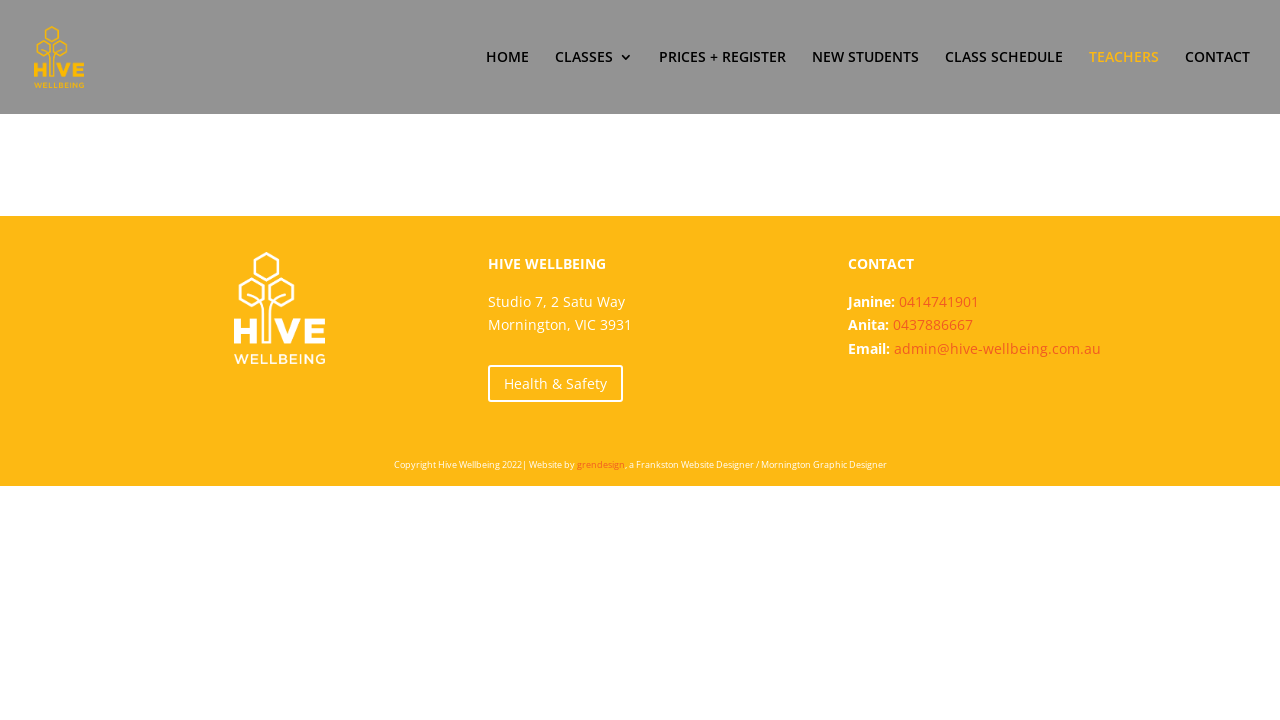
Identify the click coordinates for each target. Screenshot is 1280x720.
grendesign (601, 464)
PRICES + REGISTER (722, 58)
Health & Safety (555, 383)
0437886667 (933, 324)
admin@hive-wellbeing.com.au (997, 348)
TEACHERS (1124, 58)
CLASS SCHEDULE (1004, 58)
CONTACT (1217, 58)
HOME (507, 58)
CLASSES (584, 58)
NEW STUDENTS (865, 58)
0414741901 (939, 301)
